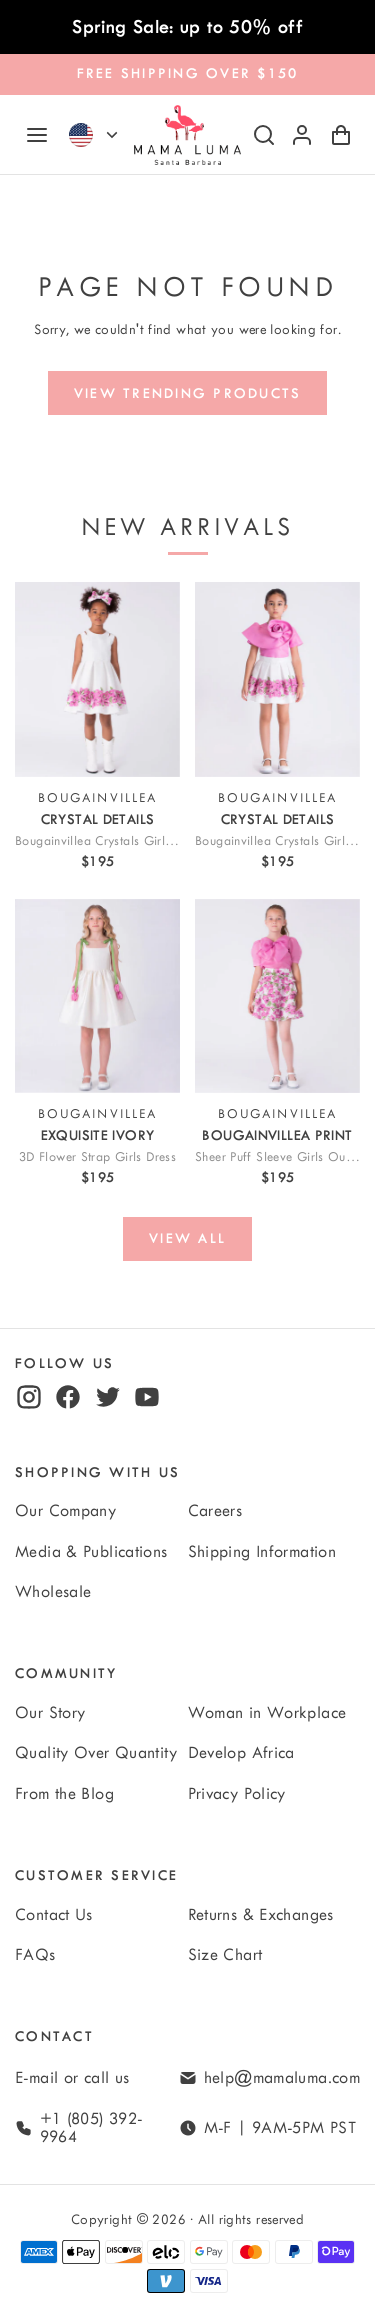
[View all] (187, 1239)
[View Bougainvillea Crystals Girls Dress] (97, 679)
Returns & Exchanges (261, 1915)
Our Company (65, 1511)
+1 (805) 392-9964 (91, 2128)
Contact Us (54, 1915)
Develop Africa (241, 1753)
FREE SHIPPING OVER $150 (188, 73)
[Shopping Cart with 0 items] (341, 135)
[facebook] (68, 1397)
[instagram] (29, 1397)
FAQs (35, 1955)
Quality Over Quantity (96, 1753)
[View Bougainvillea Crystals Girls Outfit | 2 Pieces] (277, 679)
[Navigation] (37, 135)
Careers (215, 1511)
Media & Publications (91, 1552)
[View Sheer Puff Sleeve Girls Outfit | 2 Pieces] (277, 996)
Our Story (50, 1713)
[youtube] (147, 1397)
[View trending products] (187, 393)
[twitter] (108, 1397)
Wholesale (53, 1592)
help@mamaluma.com (282, 2078)
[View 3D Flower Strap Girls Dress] (97, 996)
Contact (54, 2036)
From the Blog (64, 1794)
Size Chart (225, 1955)
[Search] (264, 135)
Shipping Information (262, 1552)
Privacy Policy (237, 1794)
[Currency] (112, 135)
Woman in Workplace (267, 1713)
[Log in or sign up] (302, 135)
